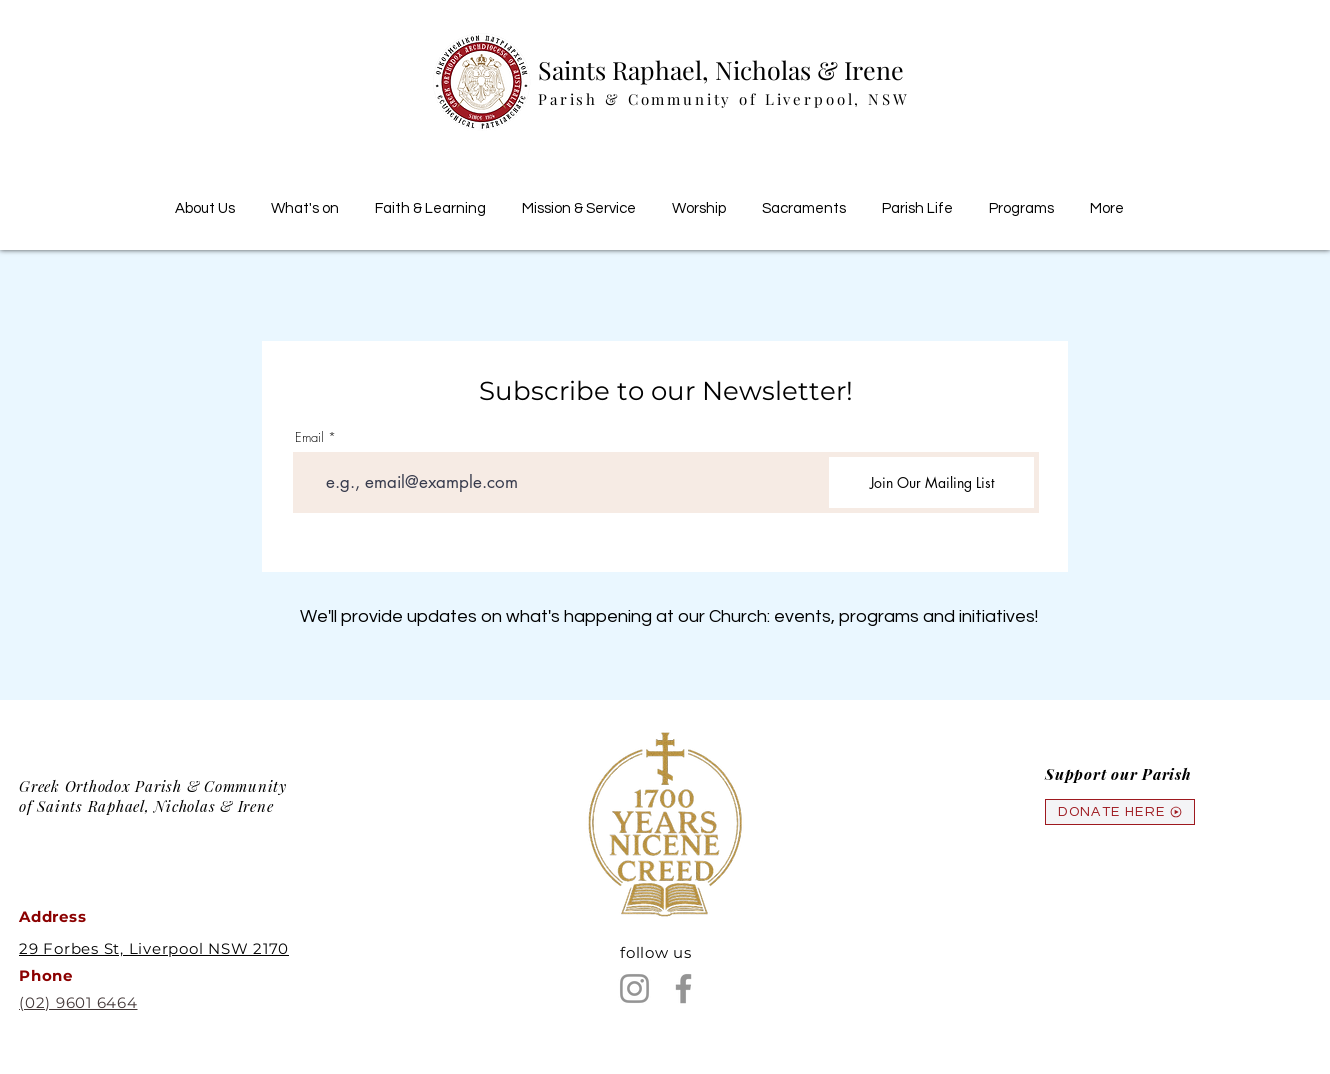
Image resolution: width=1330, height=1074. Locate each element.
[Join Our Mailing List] (931, 482)
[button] (430, 200)
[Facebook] (683, 988)
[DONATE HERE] (1120, 812)
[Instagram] (634, 988)
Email (309, 437)
